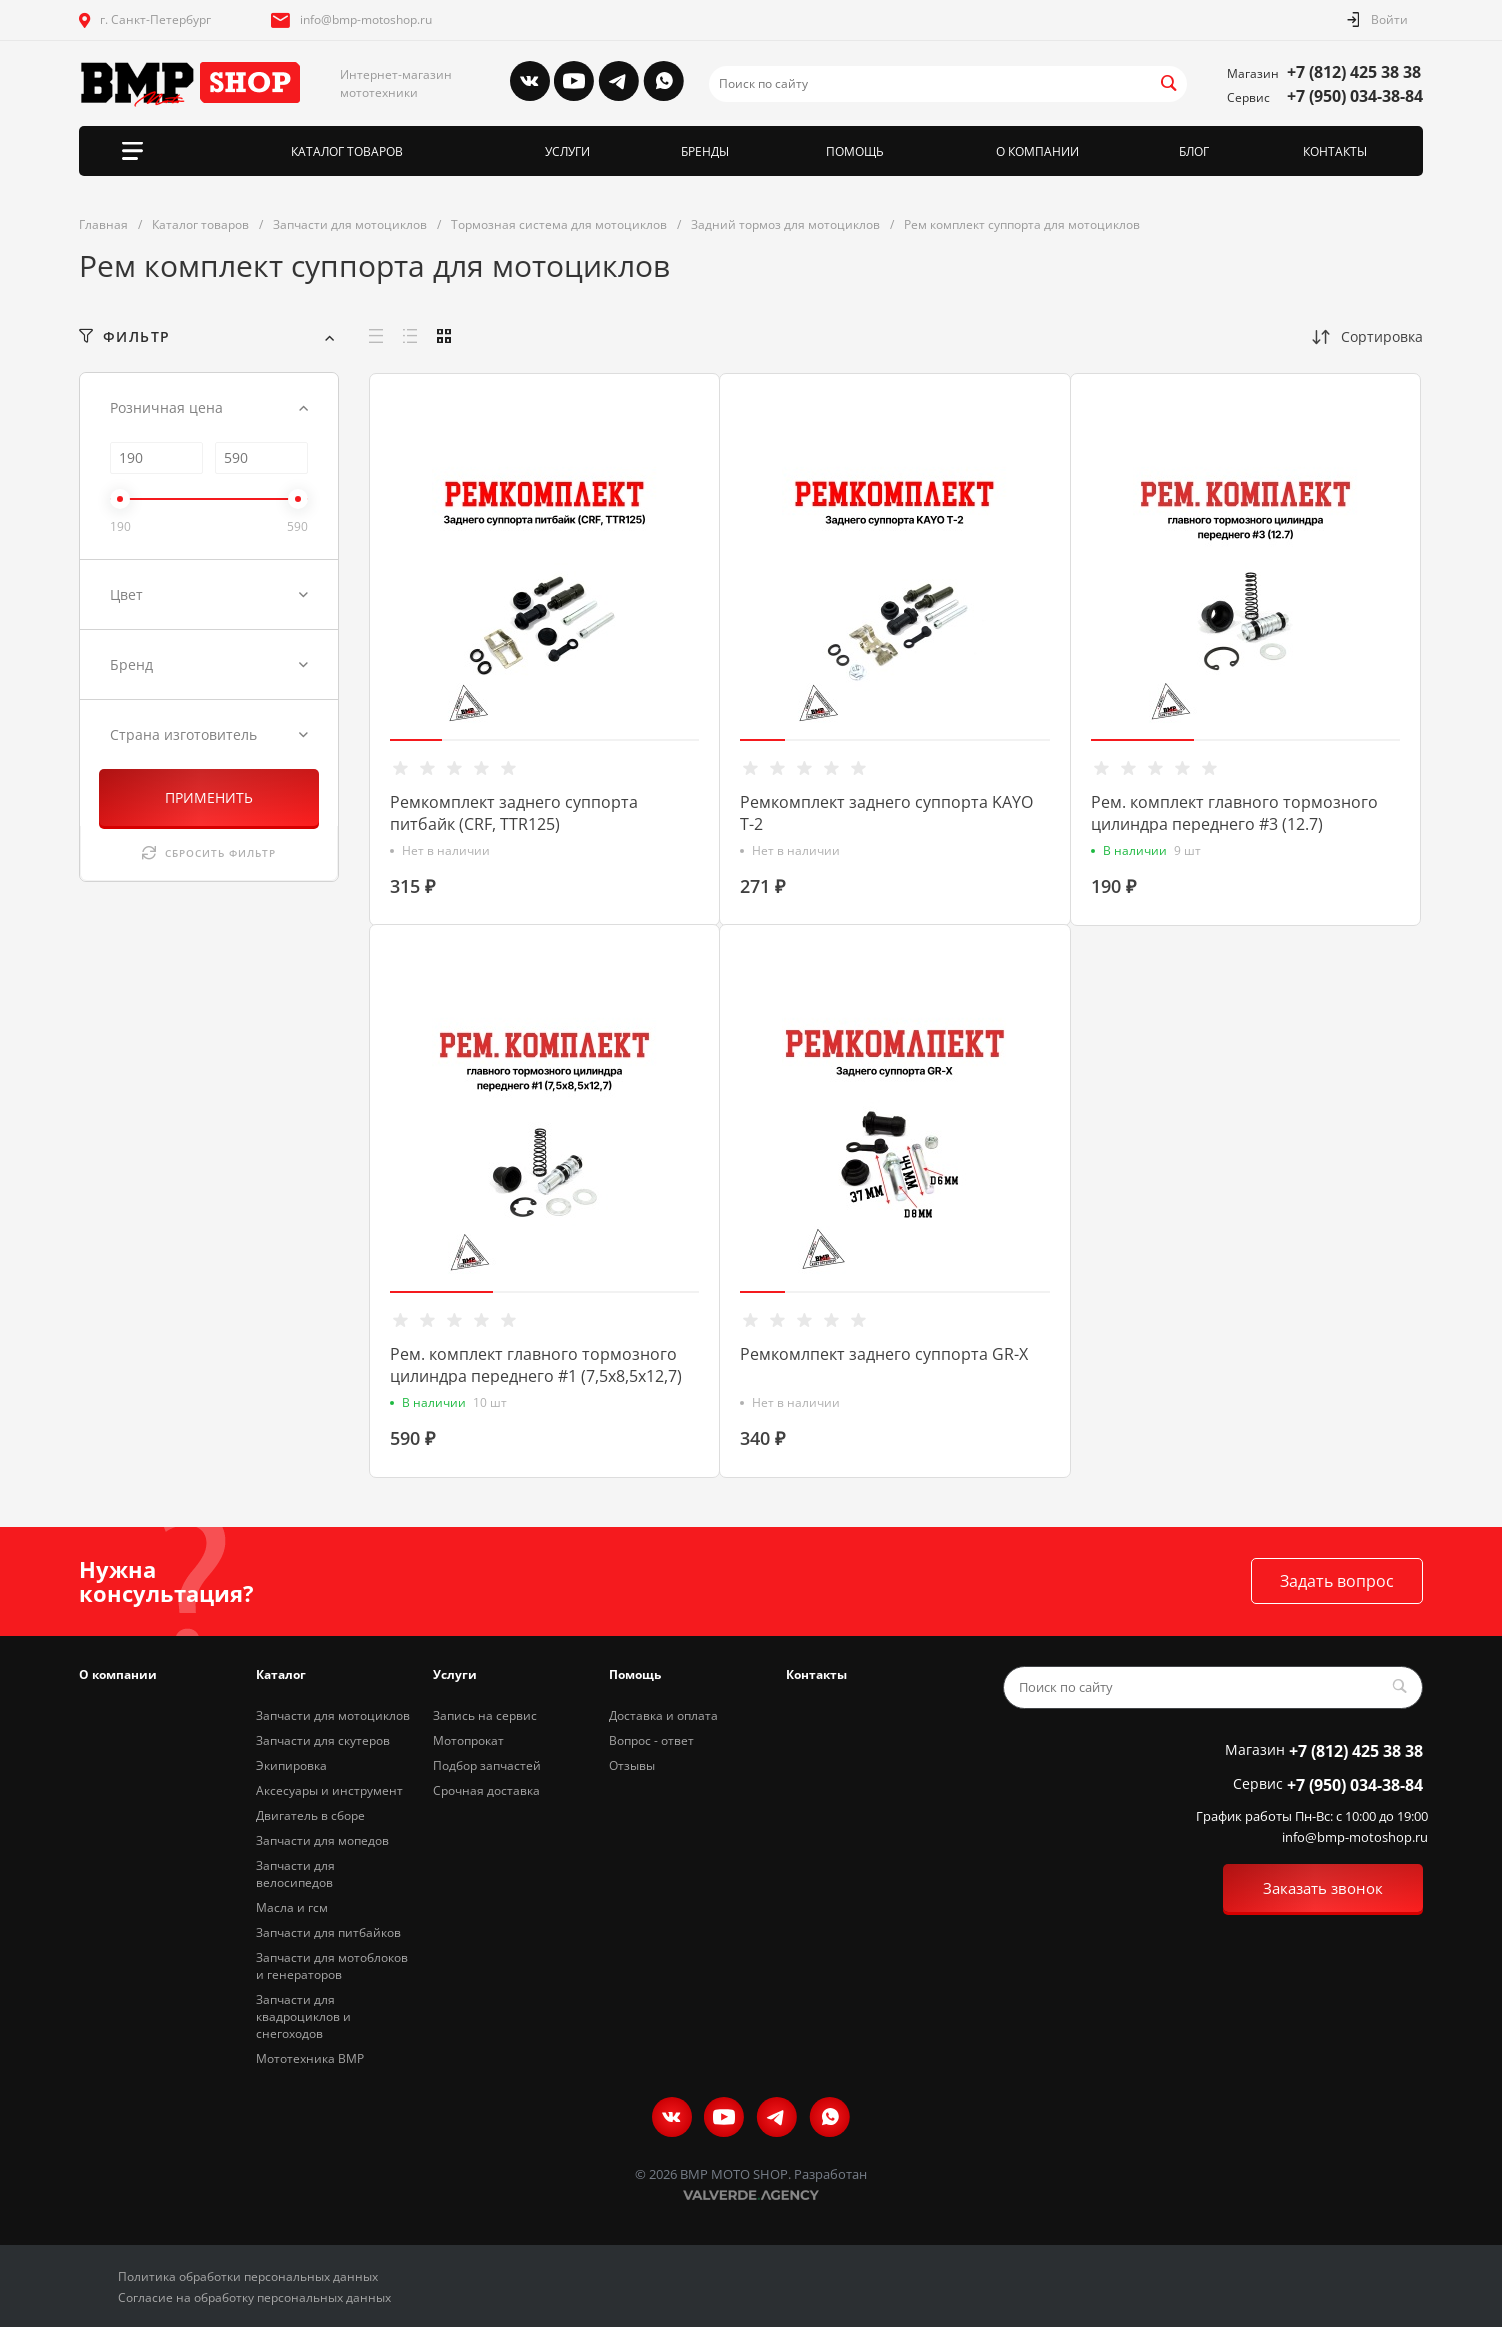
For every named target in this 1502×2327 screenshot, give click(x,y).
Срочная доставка (486, 1790)
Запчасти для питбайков (328, 1932)
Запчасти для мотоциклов (333, 1715)
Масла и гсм (292, 1907)
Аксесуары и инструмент (329, 1790)
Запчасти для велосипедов (295, 1874)
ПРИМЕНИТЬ (209, 797)
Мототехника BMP (310, 2058)
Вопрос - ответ (651, 1740)
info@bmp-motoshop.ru (366, 19)
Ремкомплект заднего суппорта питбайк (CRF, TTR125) (514, 813)
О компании (118, 1674)
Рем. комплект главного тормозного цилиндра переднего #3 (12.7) (1234, 813)
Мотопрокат (468, 1740)
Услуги (455, 1674)
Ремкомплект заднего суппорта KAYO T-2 (886, 813)
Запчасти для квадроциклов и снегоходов (303, 2016)
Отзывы (632, 1765)
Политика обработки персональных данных (248, 2276)
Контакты (816, 1674)
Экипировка (291, 1765)
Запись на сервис (485, 1715)
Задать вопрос (1337, 1581)
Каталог (281, 1674)
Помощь (635, 1674)
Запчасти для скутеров (323, 1740)
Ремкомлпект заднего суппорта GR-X (884, 1354)
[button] (416, 740)
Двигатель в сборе (310, 1815)
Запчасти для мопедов (322, 1840)
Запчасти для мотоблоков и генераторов (332, 1966)
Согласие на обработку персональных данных (254, 2297)
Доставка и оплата (663, 1715)
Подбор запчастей (487, 1765)
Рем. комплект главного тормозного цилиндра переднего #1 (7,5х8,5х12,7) (536, 1365)
